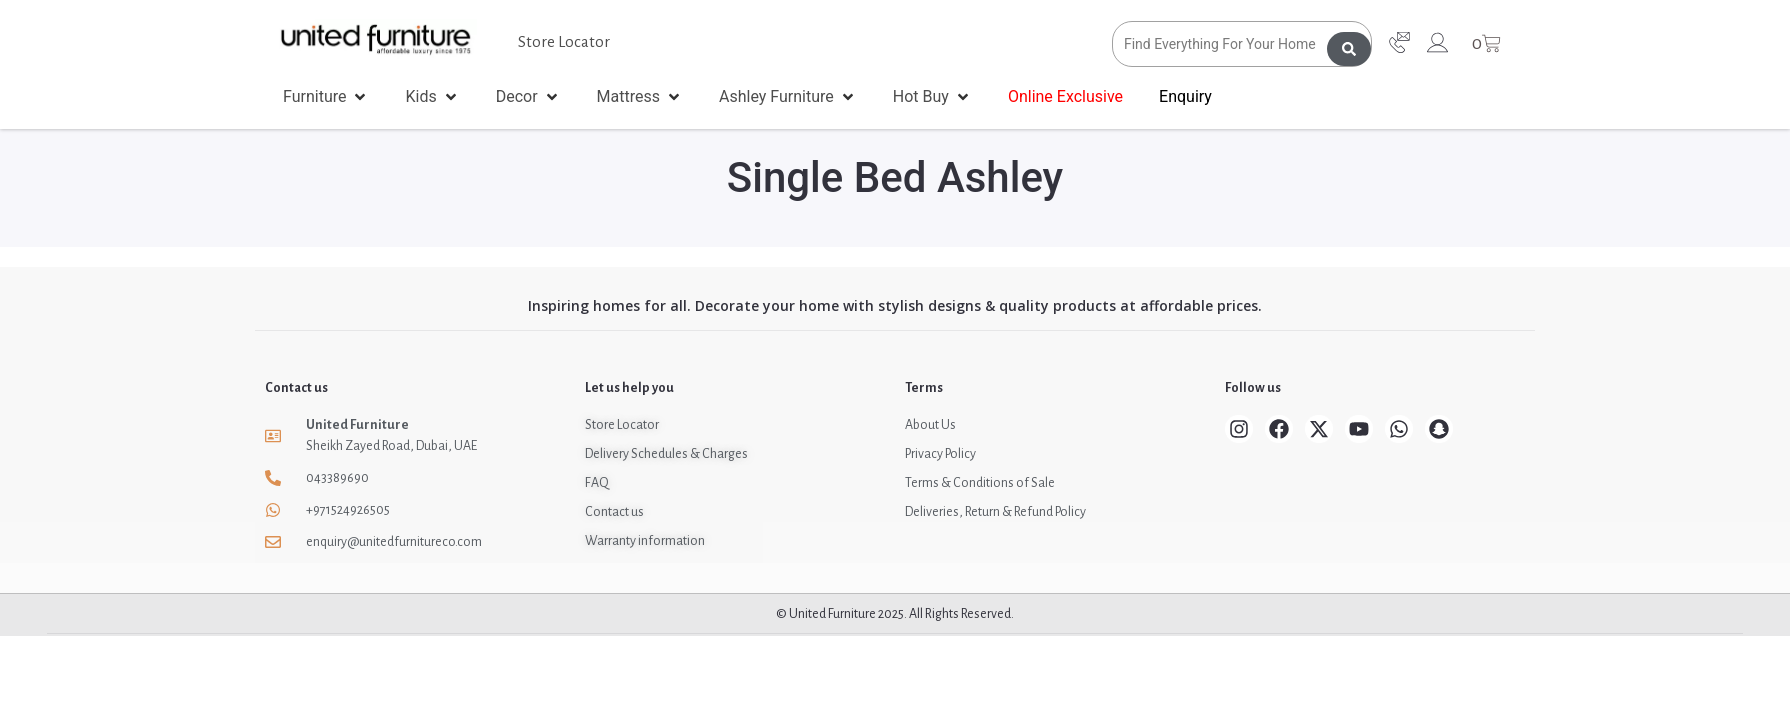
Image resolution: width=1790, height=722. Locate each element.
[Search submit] (1349, 44)
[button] (326, 97)
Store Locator (564, 41)
